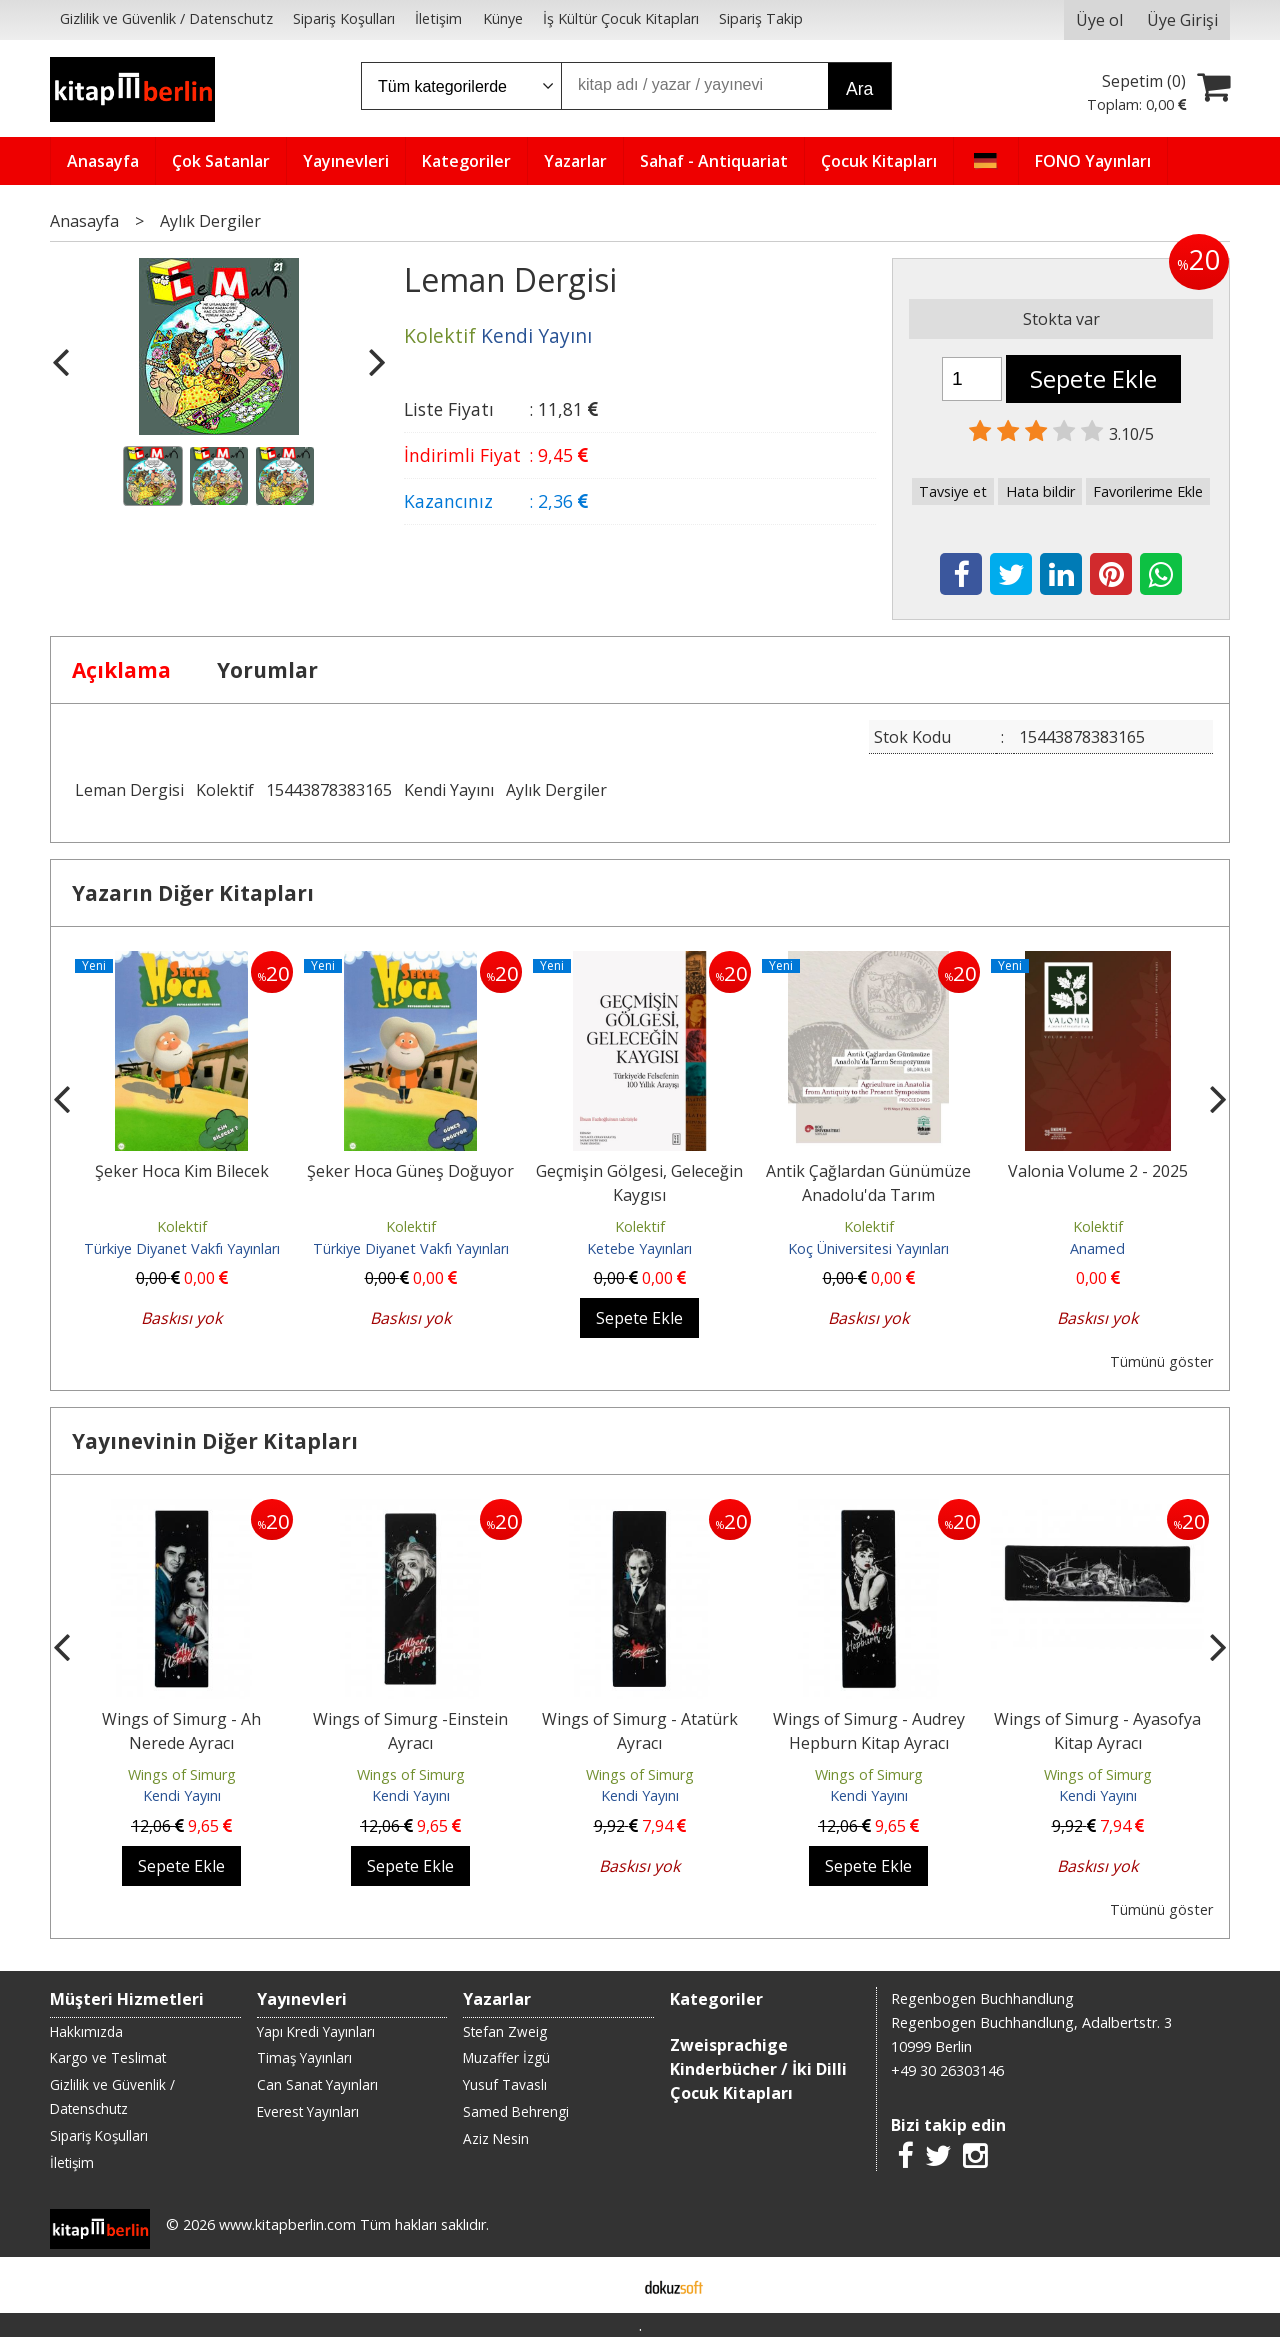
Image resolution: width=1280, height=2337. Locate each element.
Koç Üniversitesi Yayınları (868, 1248)
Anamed (1097, 1248)
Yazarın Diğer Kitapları (193, 893)
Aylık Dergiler (556, 790)
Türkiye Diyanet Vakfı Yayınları (182, 1248)
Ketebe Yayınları (639, 1248)
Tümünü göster (1161, 1361)
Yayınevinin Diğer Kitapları (215, 1441)
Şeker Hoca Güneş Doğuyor (410, 1171)
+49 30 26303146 (947, 2070)
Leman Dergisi (129, 790)
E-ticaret (608, 2285)
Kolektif (225, 790)
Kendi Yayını (449, 790)
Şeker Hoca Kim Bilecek (182, 1171)
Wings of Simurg (182, 1774)
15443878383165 (329, 790)
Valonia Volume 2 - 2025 (1098, 1171)
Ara (859, 89)
